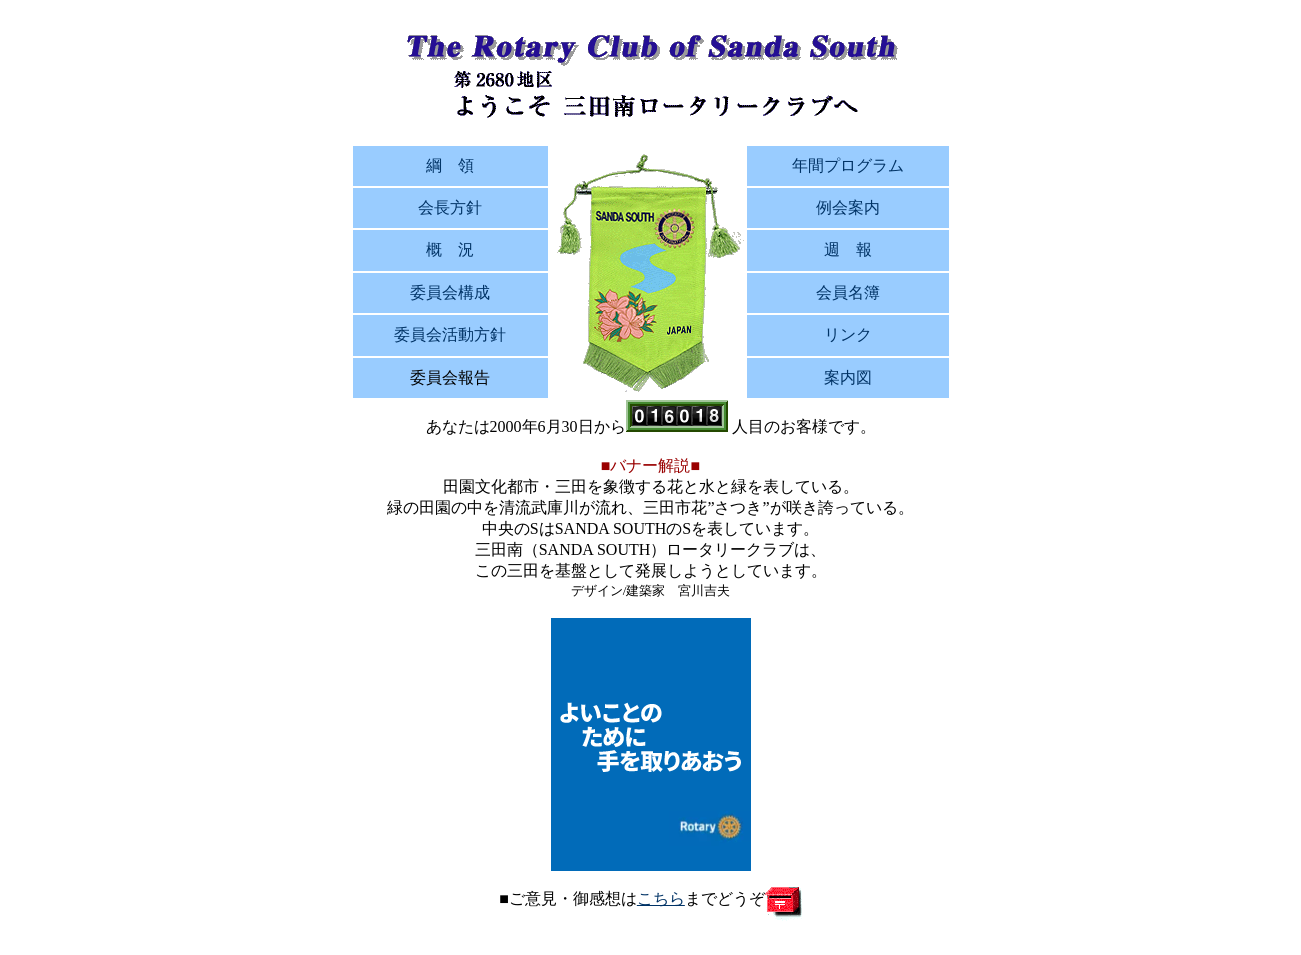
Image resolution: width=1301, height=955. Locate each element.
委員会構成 (450, 292)
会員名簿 (848, 292)
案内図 (848, 377)
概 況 (450, 249)
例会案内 (848, 207)
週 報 (848, 249)
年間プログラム (848, 165)
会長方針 (450, 207)
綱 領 (450, 165)
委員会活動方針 (450, 334)
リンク (848, 334)
